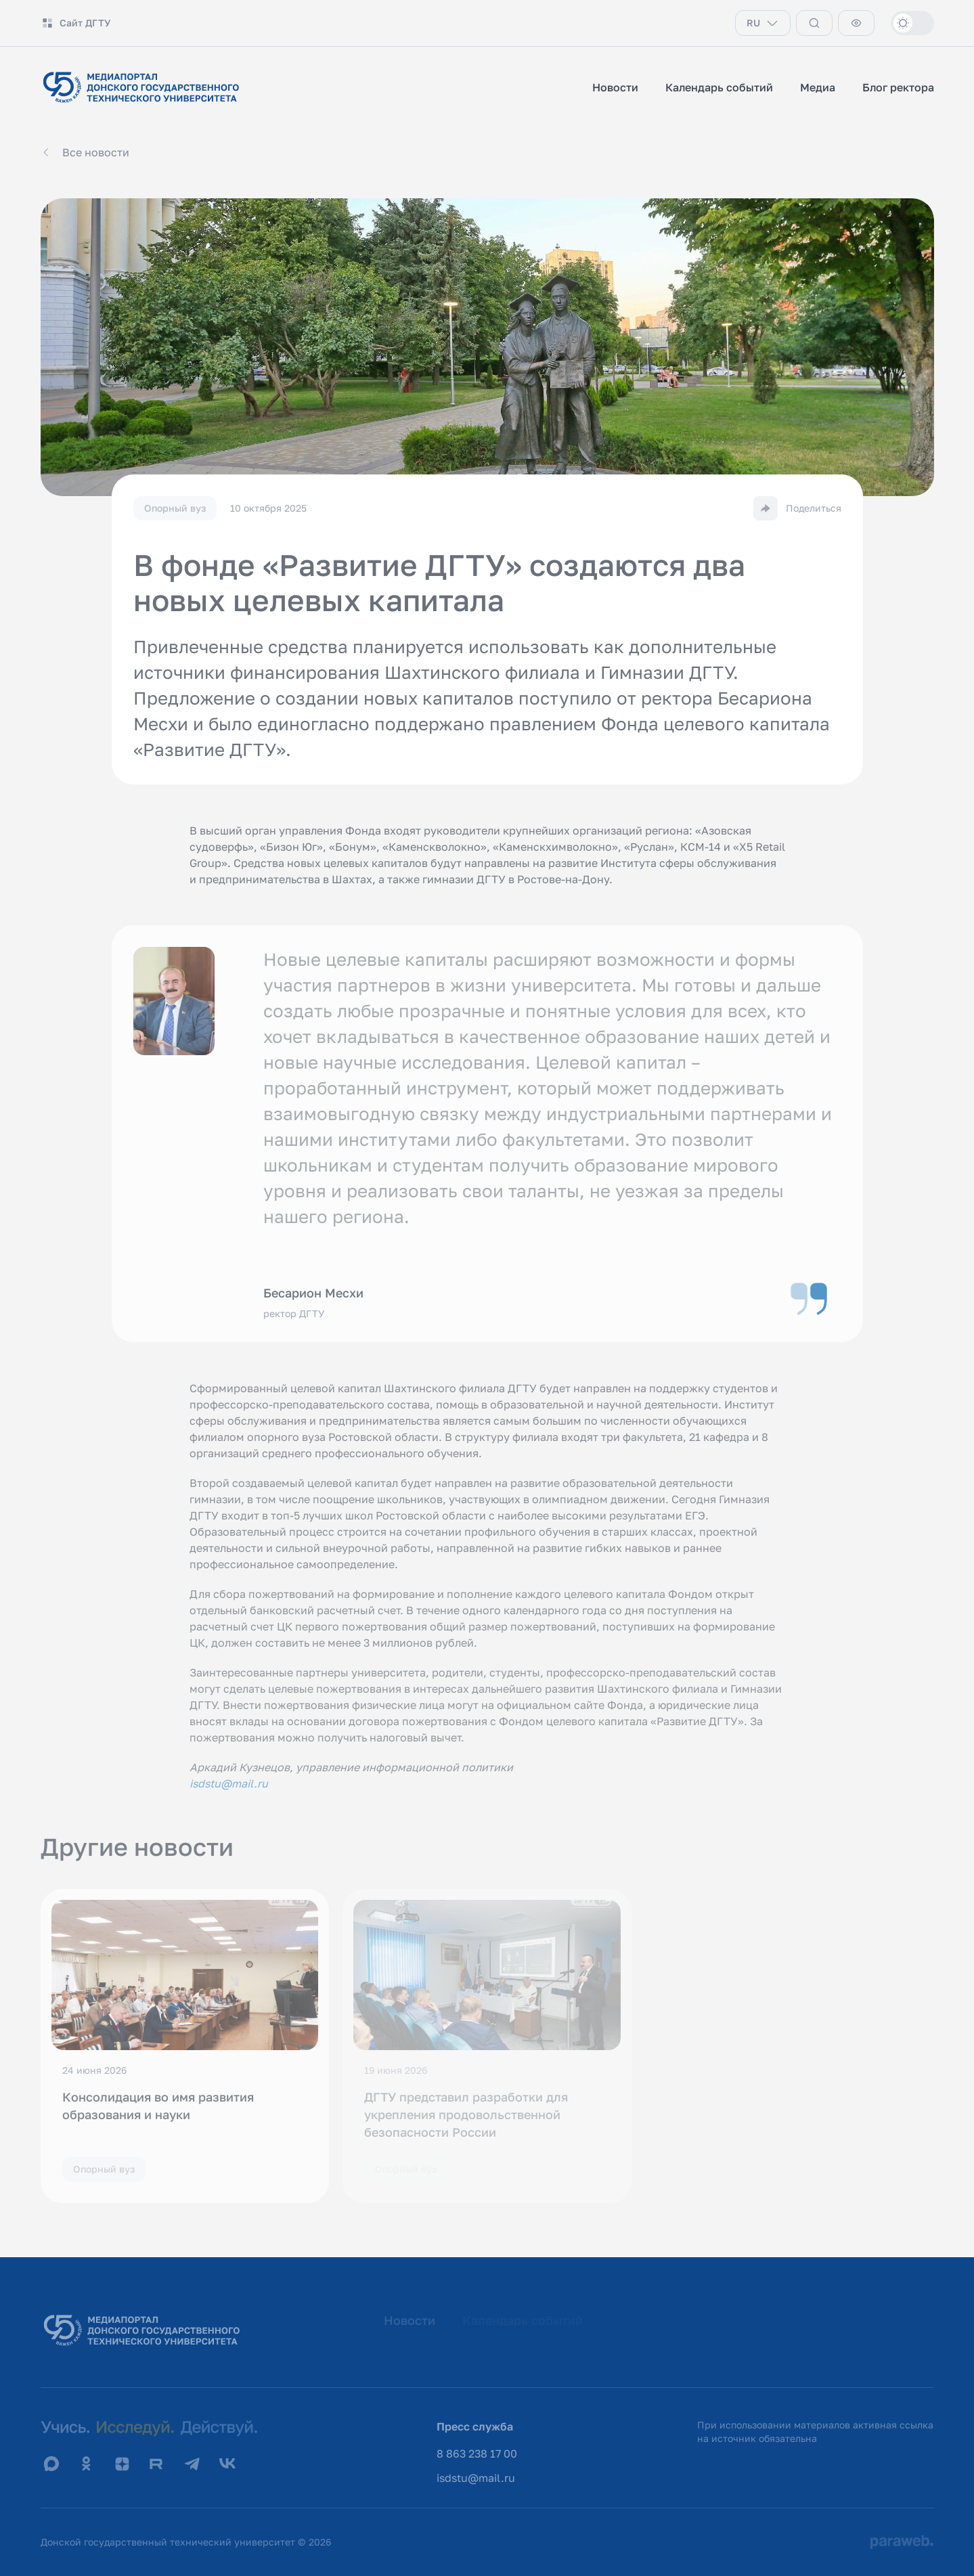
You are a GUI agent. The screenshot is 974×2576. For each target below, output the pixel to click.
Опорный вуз (104, 2169)
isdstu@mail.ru (476, 2478)
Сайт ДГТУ (76, 23)
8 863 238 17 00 (477, 2453)
